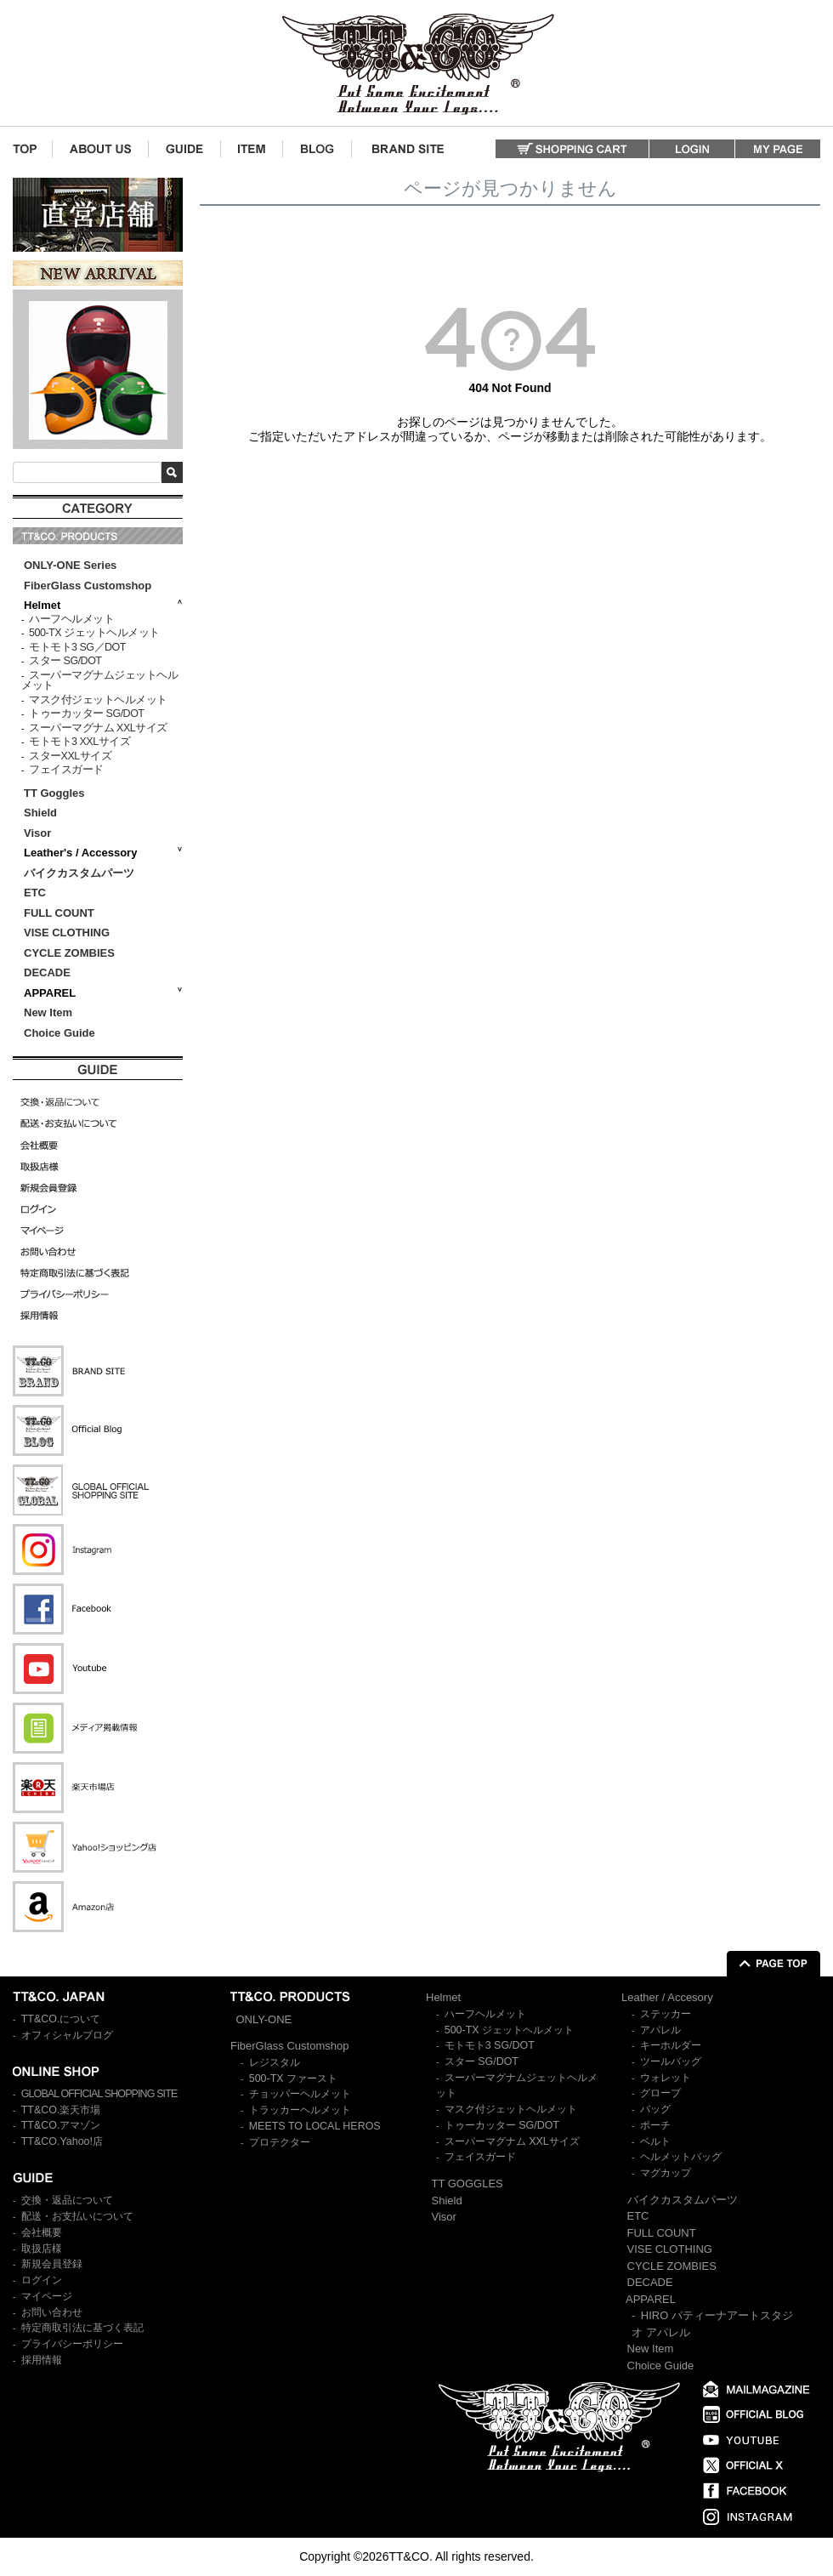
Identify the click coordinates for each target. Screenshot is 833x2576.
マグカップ (665, 2173)
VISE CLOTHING (67, 932)
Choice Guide (59, 1032)
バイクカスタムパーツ (79, 873)
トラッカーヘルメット (300, 2110)
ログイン (41, 2280)
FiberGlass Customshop (87, 585)
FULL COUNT (59, 913)
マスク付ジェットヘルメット (98, 700)
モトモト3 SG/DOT (490, 2045)
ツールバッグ (670, 2061)
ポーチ (655, 2125)
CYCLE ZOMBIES (69, 953)
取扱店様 (41, 2249)
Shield (42, 812)
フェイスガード (66, 770)
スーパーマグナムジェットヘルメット (99, 680)
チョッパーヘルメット (300, 2094)
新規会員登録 (51, 2264)
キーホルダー (670, 2045)
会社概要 (41, 2232)
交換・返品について (67, 2200)
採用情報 (41, 2360)
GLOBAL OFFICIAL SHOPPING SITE (99, 2094)
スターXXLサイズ (70, 756)
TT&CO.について (61, 2019)
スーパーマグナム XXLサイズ (98, 728)
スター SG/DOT (65, 661)
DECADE (47, 972)
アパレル (660, 2030)
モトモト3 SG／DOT (77, 647)
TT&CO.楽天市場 (61, 2110)
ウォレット (665, 2078)
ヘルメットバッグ (681, 2157)
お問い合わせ (51, 2312)
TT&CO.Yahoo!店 (62, 2141)
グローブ (660, 2093)
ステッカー (665, 2014)
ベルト (655, 2141)
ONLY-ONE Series (70, 565)
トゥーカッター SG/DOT (86, 713)
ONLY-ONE (264, 2019)
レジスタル (274, 2062)
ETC (35, 892)
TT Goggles (54, 793)
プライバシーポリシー (72, 2344)
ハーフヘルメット (71, 619)
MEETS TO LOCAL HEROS (315, 2126)
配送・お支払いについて (77, 2216)
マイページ (46, 2296)
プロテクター (279, 2142)
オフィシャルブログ (67, 2035)
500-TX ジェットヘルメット (94, 633)
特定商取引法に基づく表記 (82, 2328)
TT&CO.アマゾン (61, 2125)
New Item (48, 1012)
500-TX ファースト (293, 2078)
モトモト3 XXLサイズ (79, 742)
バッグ (655, 2109)
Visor (39, 833)
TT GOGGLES (467, 2183)
